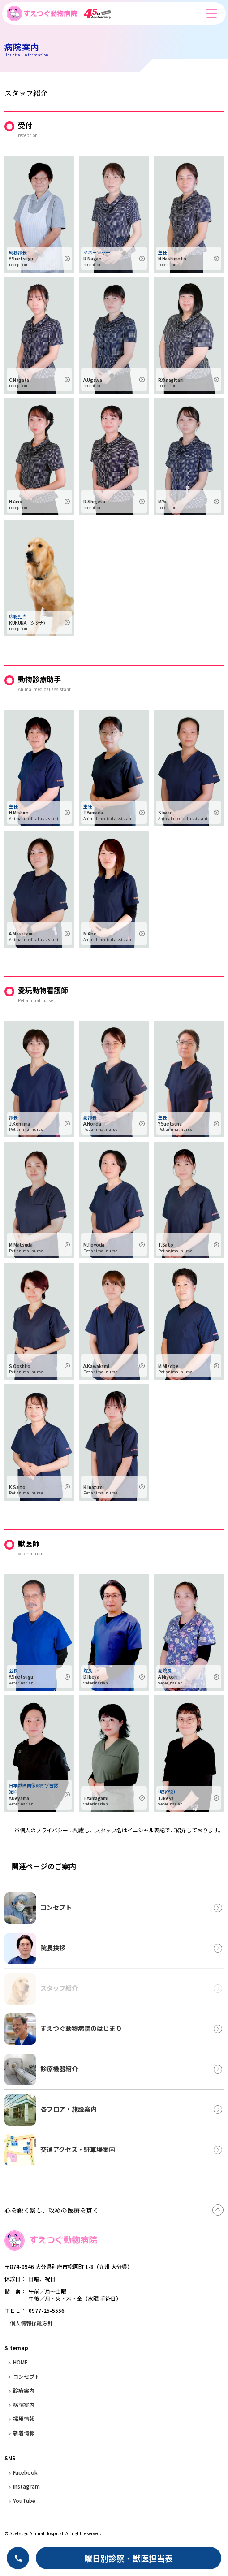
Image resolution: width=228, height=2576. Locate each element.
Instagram (26, 2486)
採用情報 (23, 2418)
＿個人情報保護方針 (28, 2323)
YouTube (24, 2500)
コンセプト (26, 2376)
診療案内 (23, 2390)
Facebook (25, 2472)
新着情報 (23, 2433)
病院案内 (23, 2404)
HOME (20, 2362)
